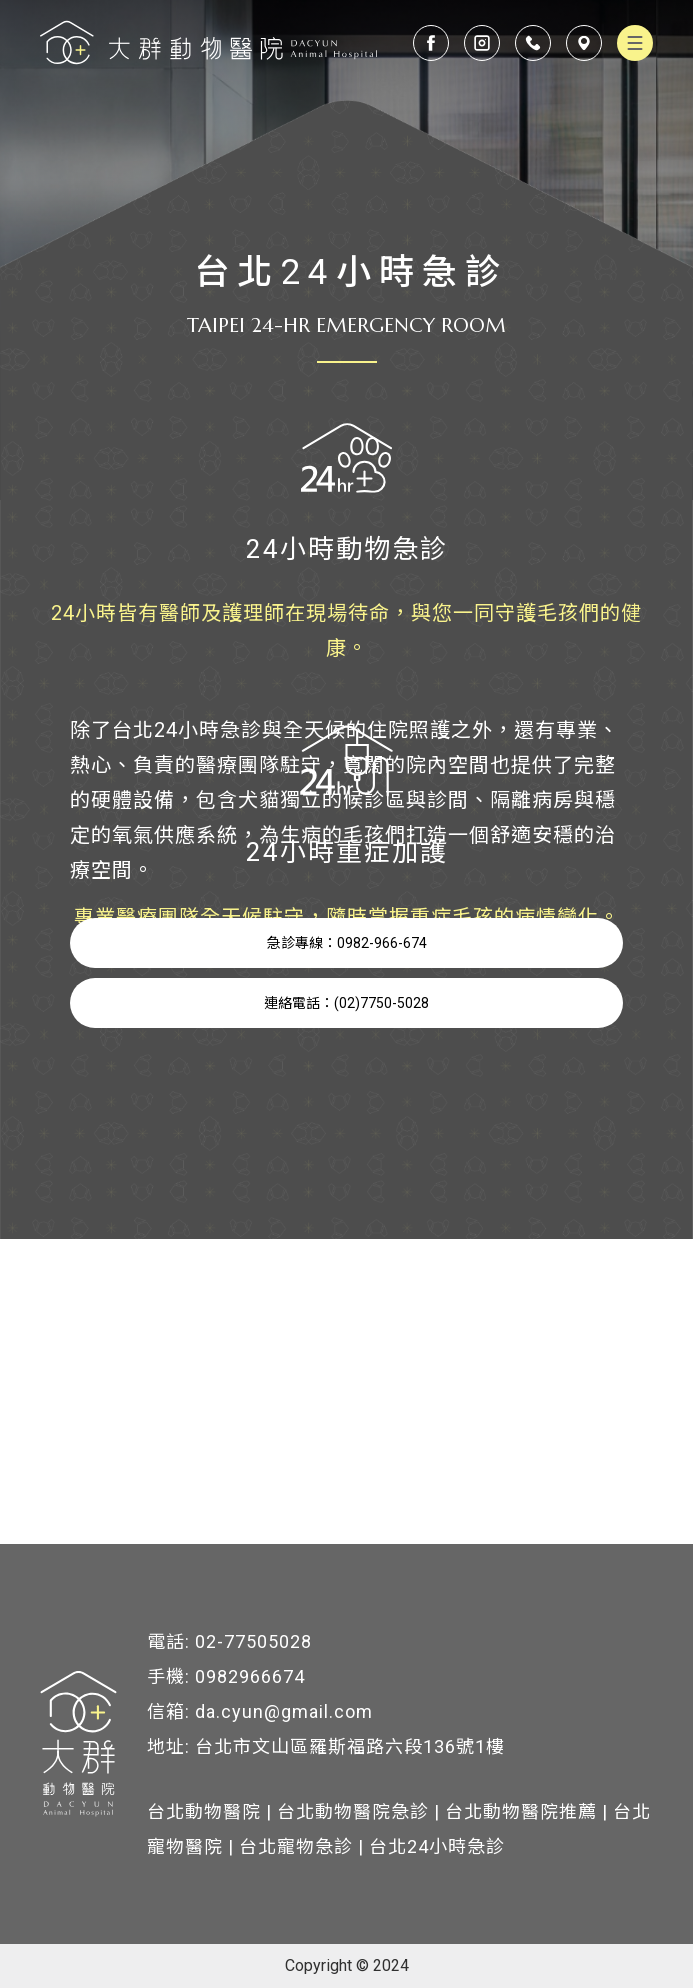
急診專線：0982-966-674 (347, 943)
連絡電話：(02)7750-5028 (346, 1003)
